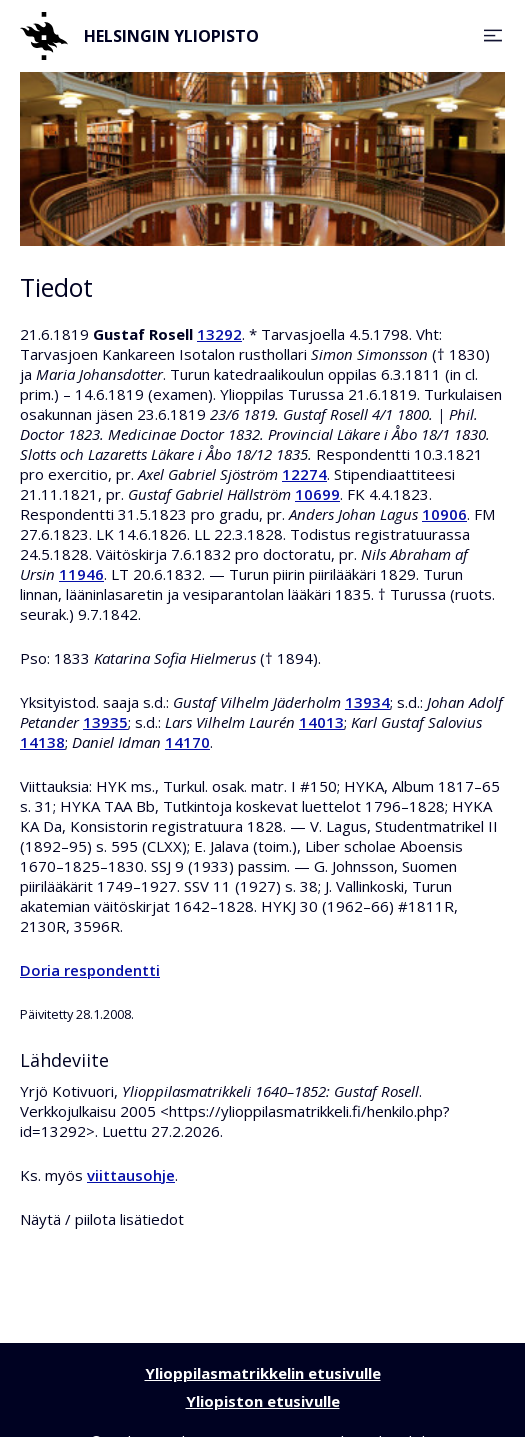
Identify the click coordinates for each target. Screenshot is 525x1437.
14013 (321, 722)
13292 (219, 334)
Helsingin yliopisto (139, 36)
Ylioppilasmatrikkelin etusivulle (263, 1373)
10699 (317, 494)
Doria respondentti (90, 970)
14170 (187, 742)
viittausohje (131, 1175)
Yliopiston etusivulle (263, 1401)
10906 (444, 514)
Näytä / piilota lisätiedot (102, 1219)
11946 (81, 574)
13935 (105, 722)
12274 (304, 474)
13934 (367, 702)
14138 (42, 742)
